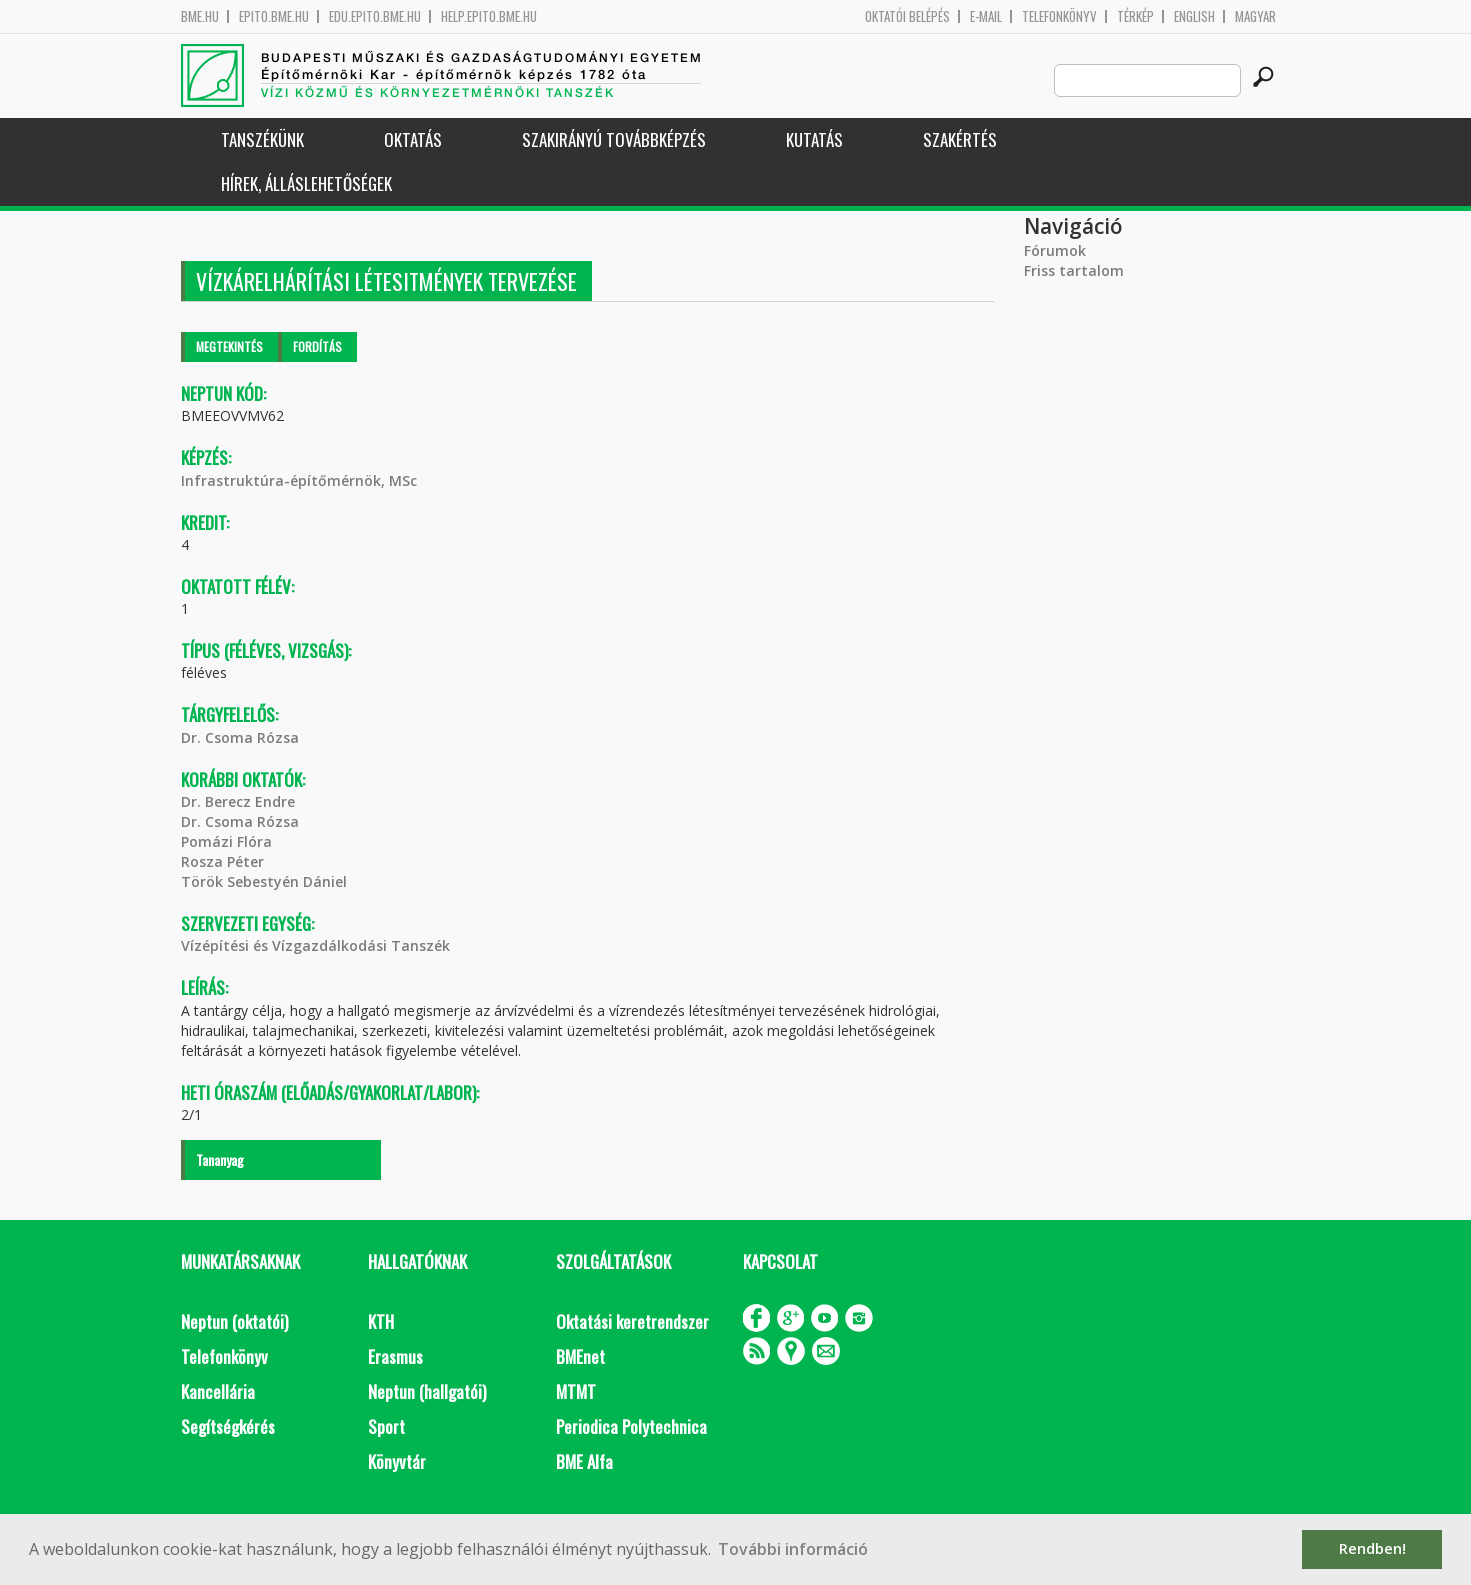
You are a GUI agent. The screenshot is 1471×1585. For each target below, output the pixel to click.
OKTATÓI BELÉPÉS (907, 16)
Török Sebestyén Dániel (264, 881)
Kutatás (814, 139)
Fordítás (317, 346)
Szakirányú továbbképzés (614, 139)
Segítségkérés (228, 1426)
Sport (386, 1426)
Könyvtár (397, 1461)
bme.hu (200, 16)
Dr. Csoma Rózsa (240, 737)
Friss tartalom (1074, 270)
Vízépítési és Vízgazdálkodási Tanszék (315, 945)
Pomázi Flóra (226, 841)
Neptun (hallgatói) (427, 1391)
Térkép (1135, 16)
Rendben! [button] (1372, 1548)
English (1194, 16)
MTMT (576, 1391)
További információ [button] (793, 1549)
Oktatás (413, 139)
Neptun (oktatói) (234, 1321)
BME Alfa (584, 1461)
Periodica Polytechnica (631, 1426)
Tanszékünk (262, 139)
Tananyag (220, 1159)
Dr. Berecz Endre (238, 801)
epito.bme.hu (274, 16)
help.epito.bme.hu (489, 16)
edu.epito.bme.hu (375, 16)
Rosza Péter (222, 861)
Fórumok (1055, 250)
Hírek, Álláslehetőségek (306, 183)
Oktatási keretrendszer (632, 1321)
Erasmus (395, 1356)
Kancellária (218, 1391)
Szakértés (960, 139)
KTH (381, 1321)
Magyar (1255, 16)
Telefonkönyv (1059, 16)
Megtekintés (229, 346)
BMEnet (580, 1356)
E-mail (986, 16)
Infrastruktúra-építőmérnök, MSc (299, 480)
